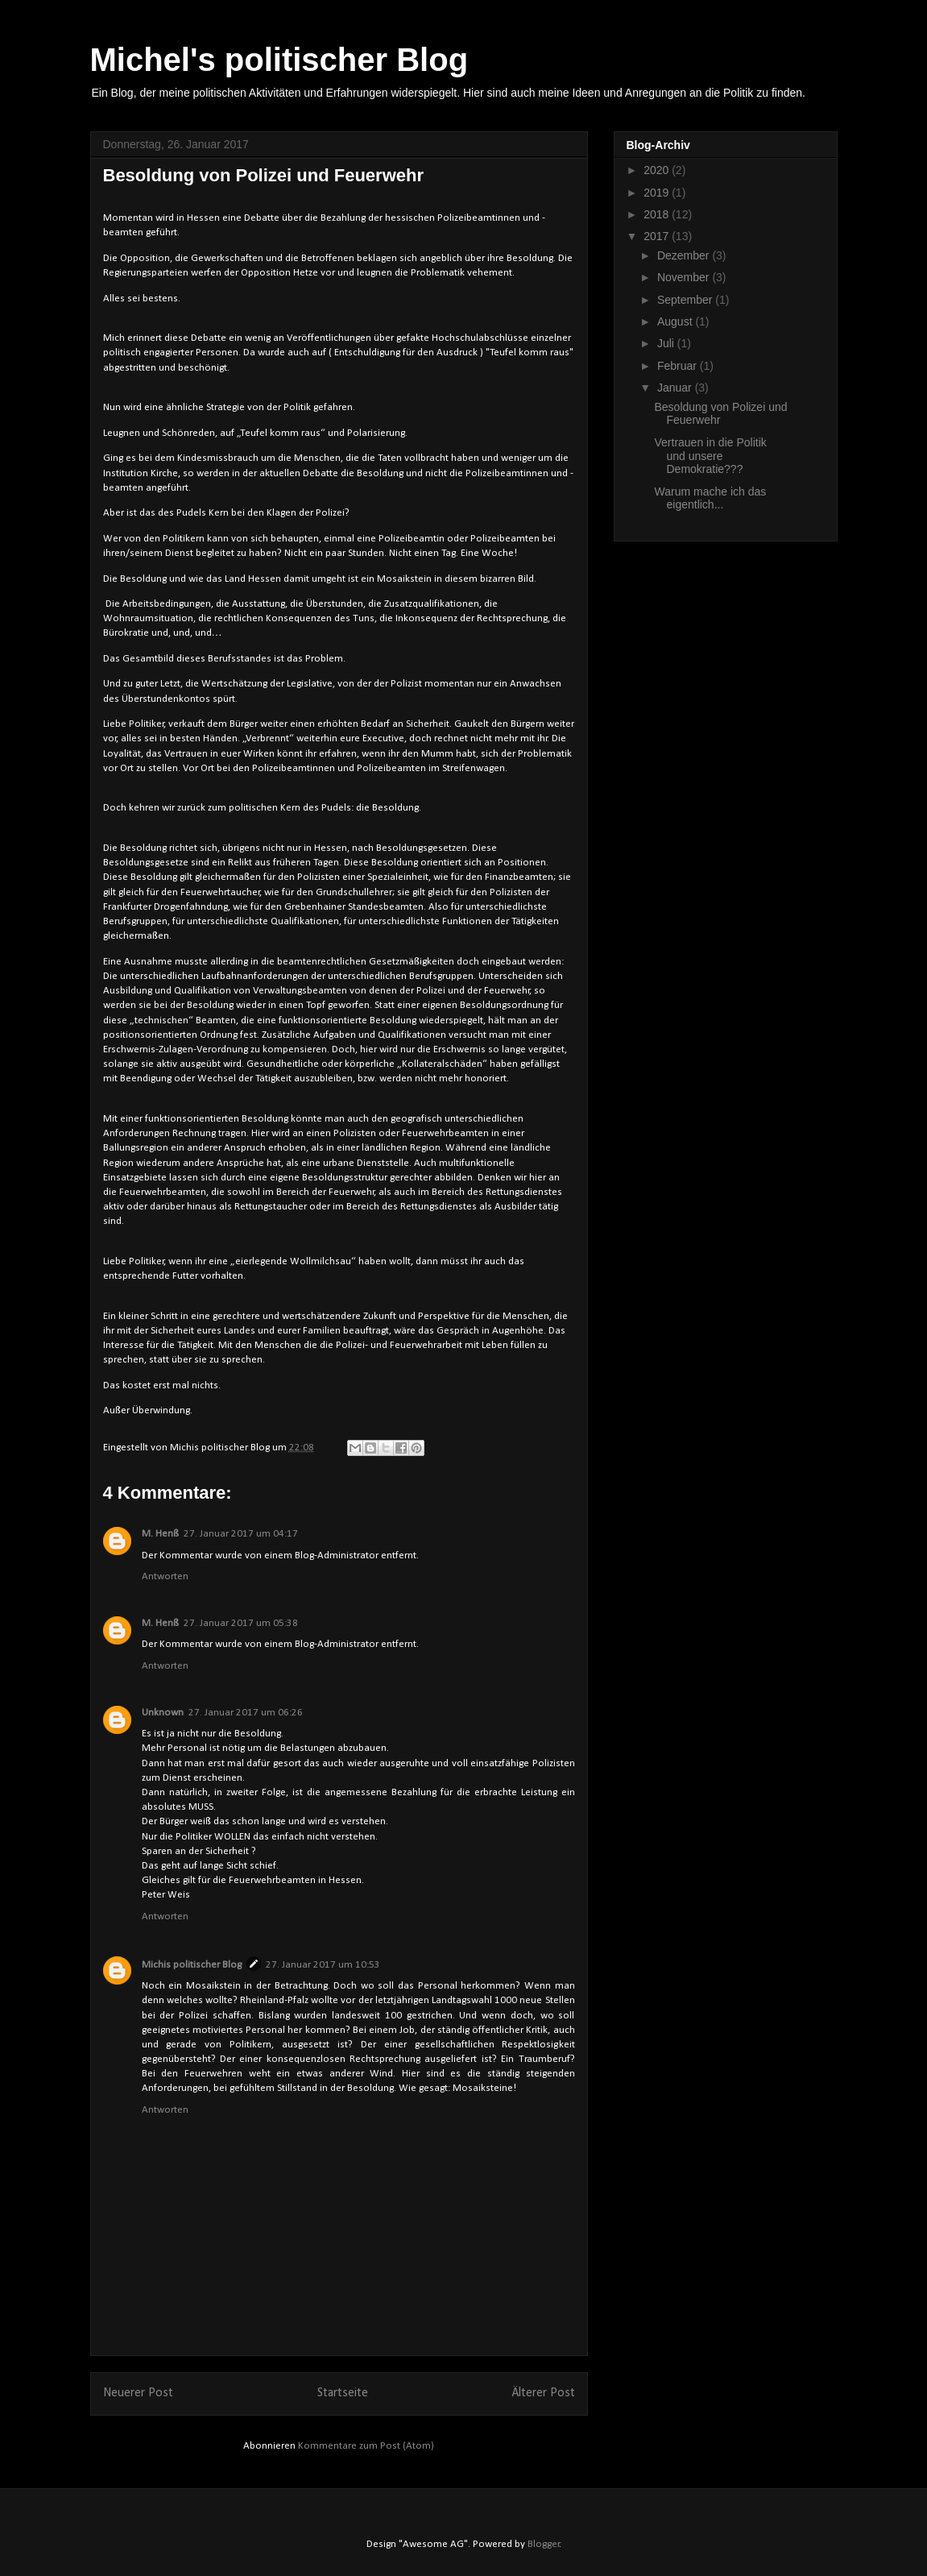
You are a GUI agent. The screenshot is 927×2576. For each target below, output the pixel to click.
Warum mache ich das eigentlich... (710, 498)
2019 (658, 192)
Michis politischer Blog (192, 1965)
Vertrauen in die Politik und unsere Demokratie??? (710, 456)
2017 (658, 236)
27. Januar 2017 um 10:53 (323, 1965)
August (676, 321)
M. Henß (160, 1534)
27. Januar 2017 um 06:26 (245, 1712)
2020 (658, 170)
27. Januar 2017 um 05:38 (241, 1623)
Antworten (165, 1576)
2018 (658, 214)
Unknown (163, 1712)
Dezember (684, 255)
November (684, 277)
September (686, 299)
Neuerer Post (138, 2393)
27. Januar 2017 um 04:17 (241, 1534)
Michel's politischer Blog (279, 59)
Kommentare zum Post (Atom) (366, 2446)
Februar (678, 365)
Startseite (342, 2393)
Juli (667, 343)
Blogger (544, 2544)
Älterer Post (543, 2393)
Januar (676, 387)
